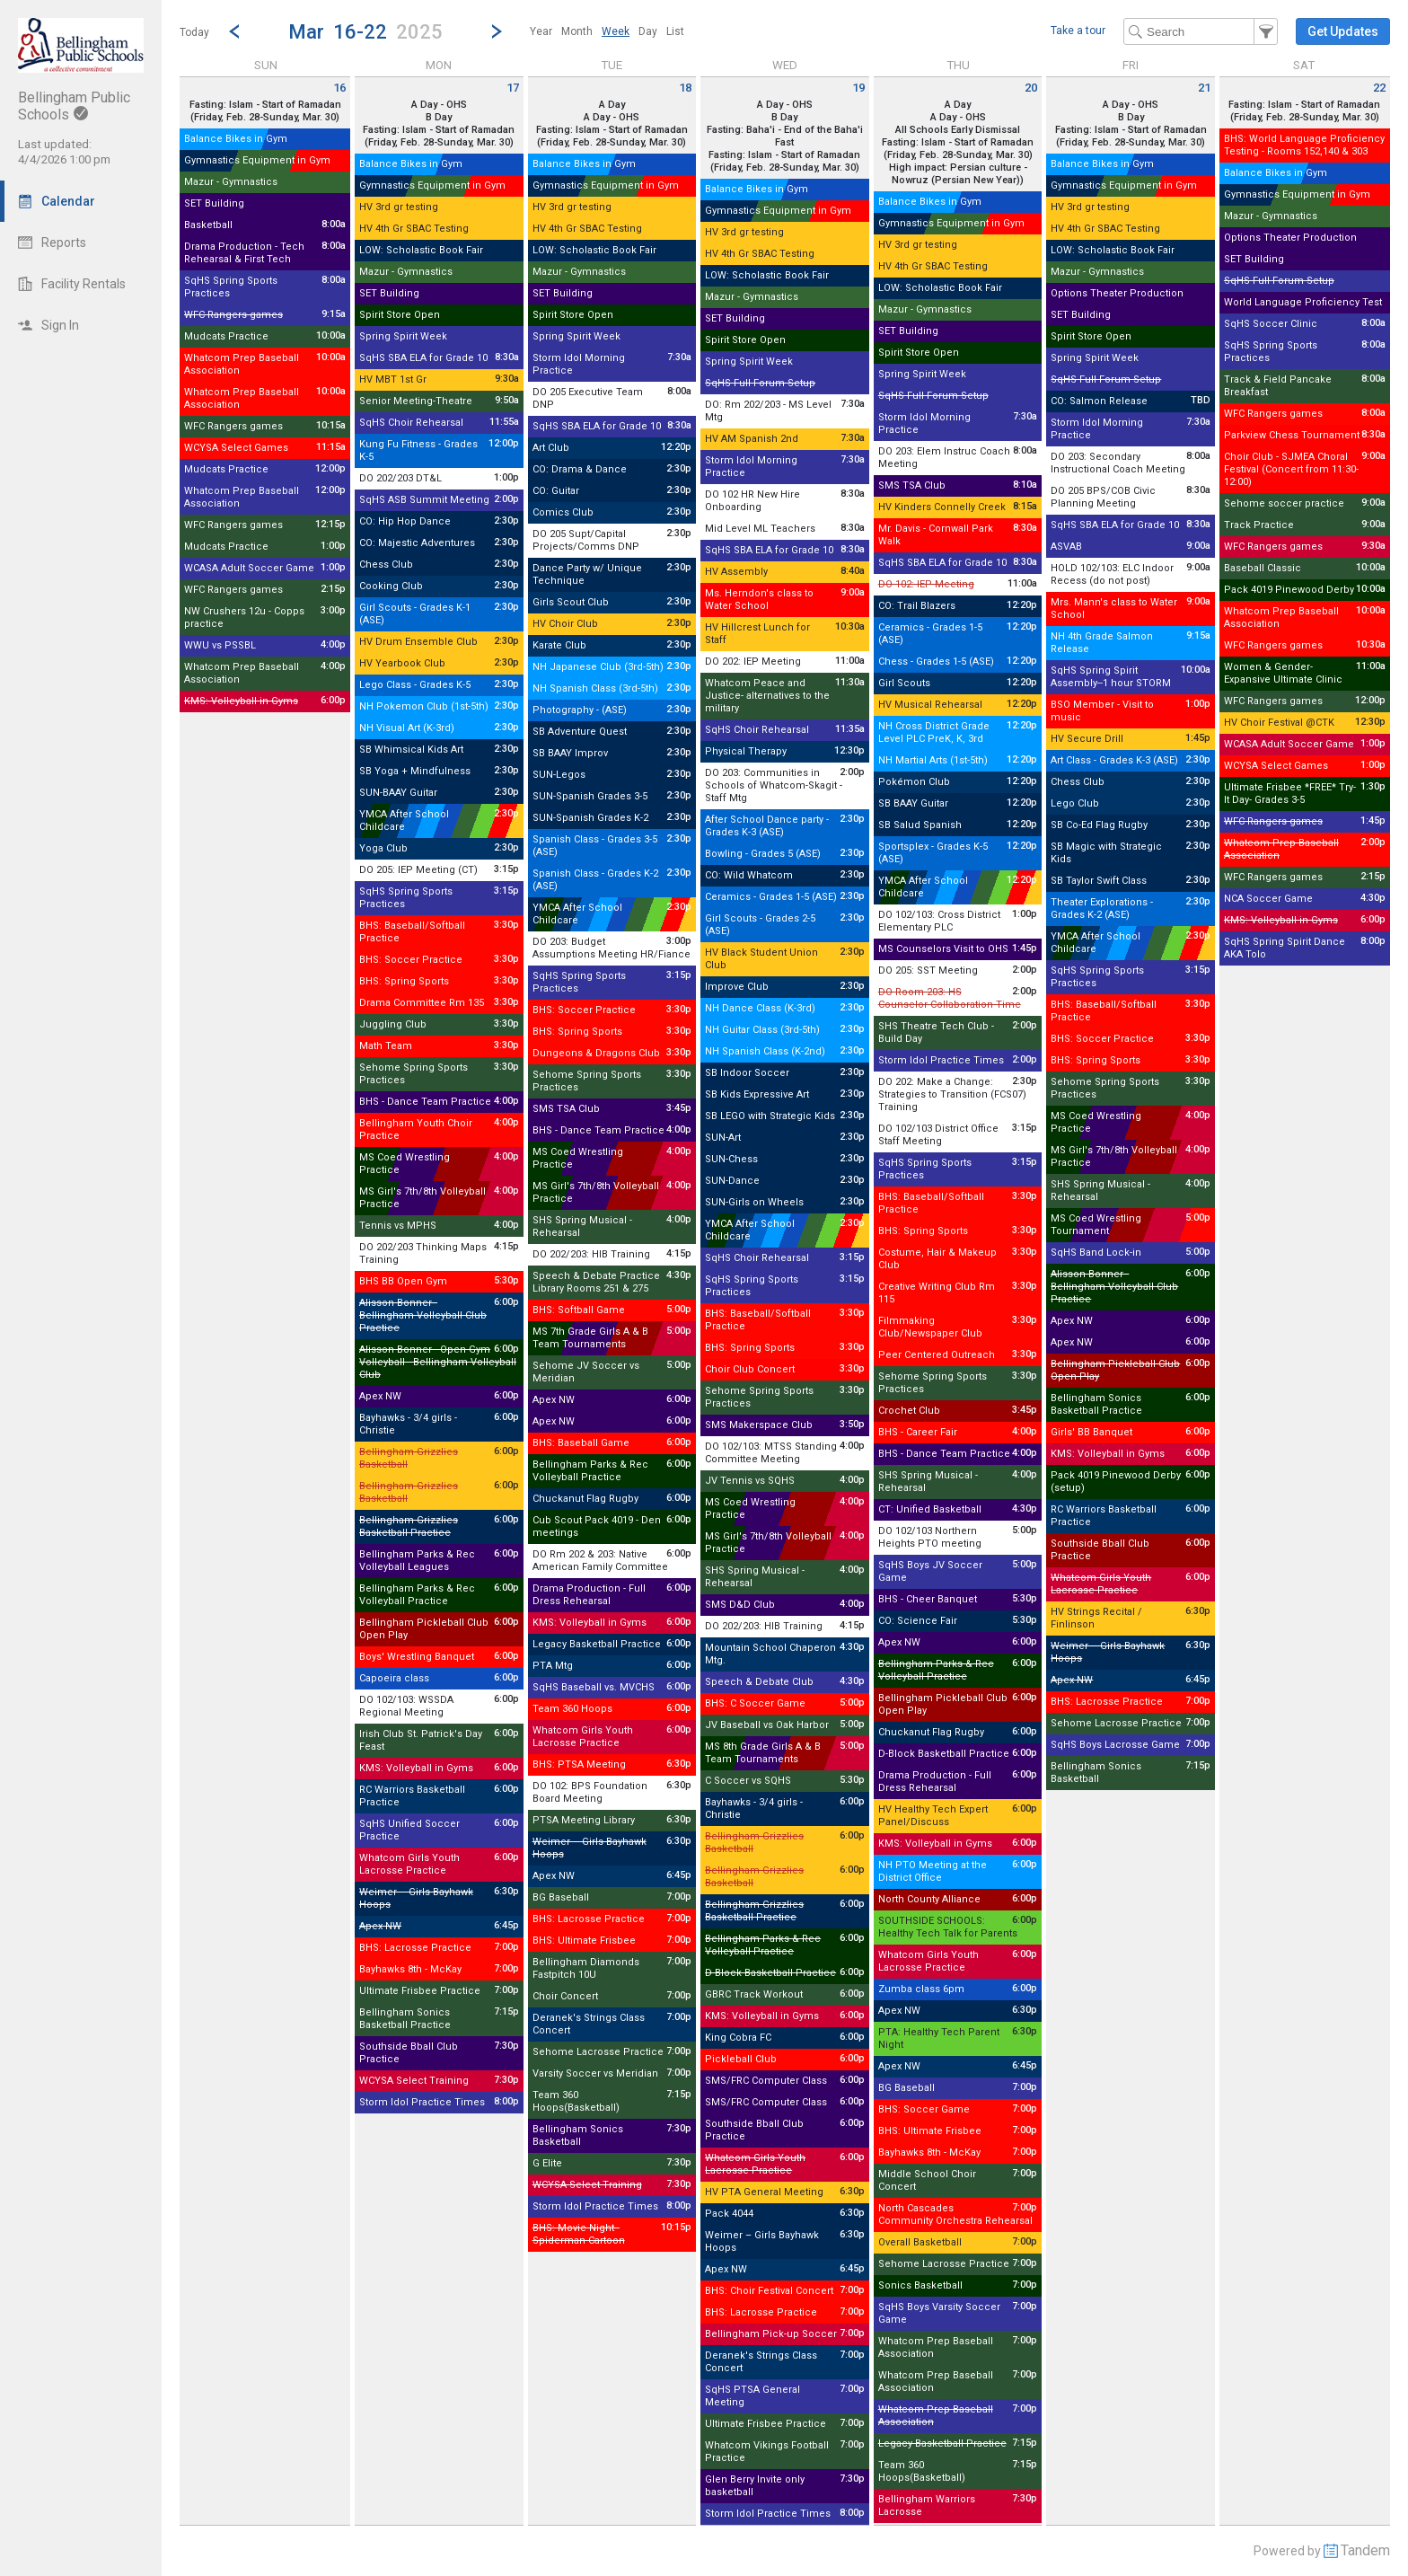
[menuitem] (541, 31)
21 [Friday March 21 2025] (1204, 87)
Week (615, 31)
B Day (439, 117)
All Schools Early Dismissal (957, 130)
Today (194, 32)
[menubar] (607, 31)
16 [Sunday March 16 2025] (339, 87)
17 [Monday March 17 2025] (512, 87)
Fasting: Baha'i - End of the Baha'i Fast (785, 136)
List (675, 31)
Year (541, 31)
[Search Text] (1200, 31)
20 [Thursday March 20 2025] (1031, 87)
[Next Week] (496, 31)
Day (647, 31)
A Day (612, 104)
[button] (365, 31)
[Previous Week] (234, 31)
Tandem (1365, 2550)
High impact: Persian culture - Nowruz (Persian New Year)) (958, 174)
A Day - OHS (439, 104)
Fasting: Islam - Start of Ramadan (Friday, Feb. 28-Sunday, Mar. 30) (439, 136)
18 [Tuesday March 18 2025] (685, 87)
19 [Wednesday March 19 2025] (858, 87)
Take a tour (1078, 30)
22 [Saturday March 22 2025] (1379, 87)
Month (577, 31)
